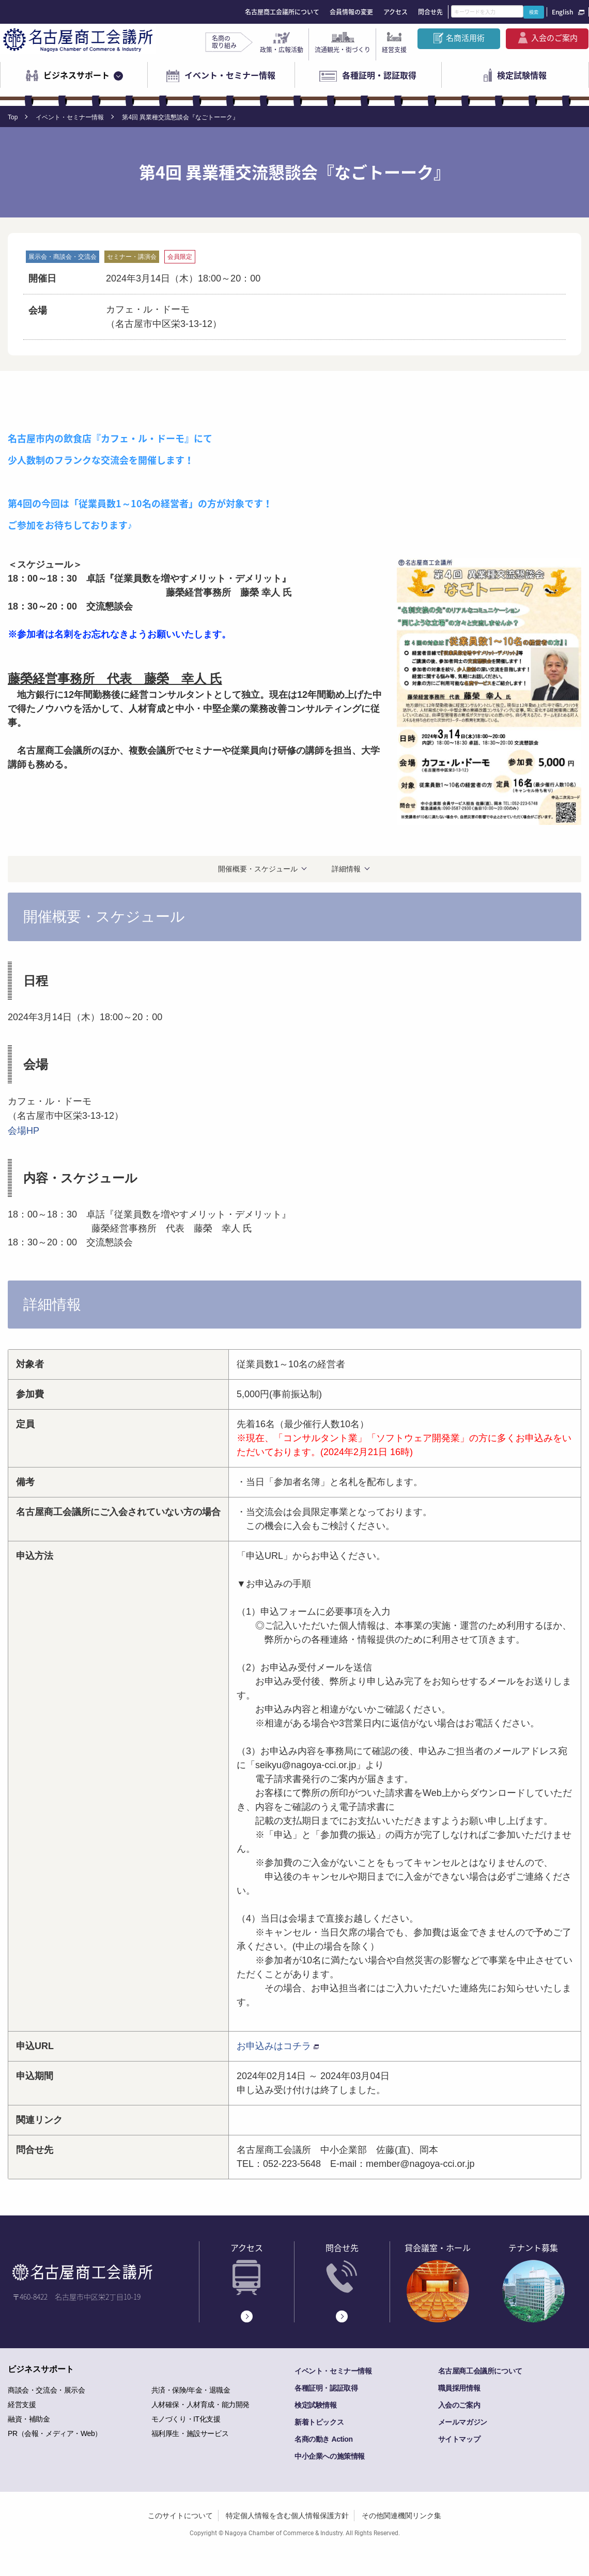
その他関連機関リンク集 (401, 2515)
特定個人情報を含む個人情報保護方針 (287, 2515)
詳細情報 (346, 869)
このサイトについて (180, 2515)
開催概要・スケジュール (258, 869)
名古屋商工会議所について (282, 12)
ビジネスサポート (76, 75)
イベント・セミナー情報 (229, 75)
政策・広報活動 (281, 49)
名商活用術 (465, 37)
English (562, 12)
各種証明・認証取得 (379, 75)
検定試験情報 (522, 75)
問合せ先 (430, 12)
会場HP (23, 1131)
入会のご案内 (554, 37)
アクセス (395, 12)
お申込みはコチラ (274, 2046)
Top (13, 117)
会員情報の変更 (351, 12)
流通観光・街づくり (342, 49)
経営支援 (394, 49)
